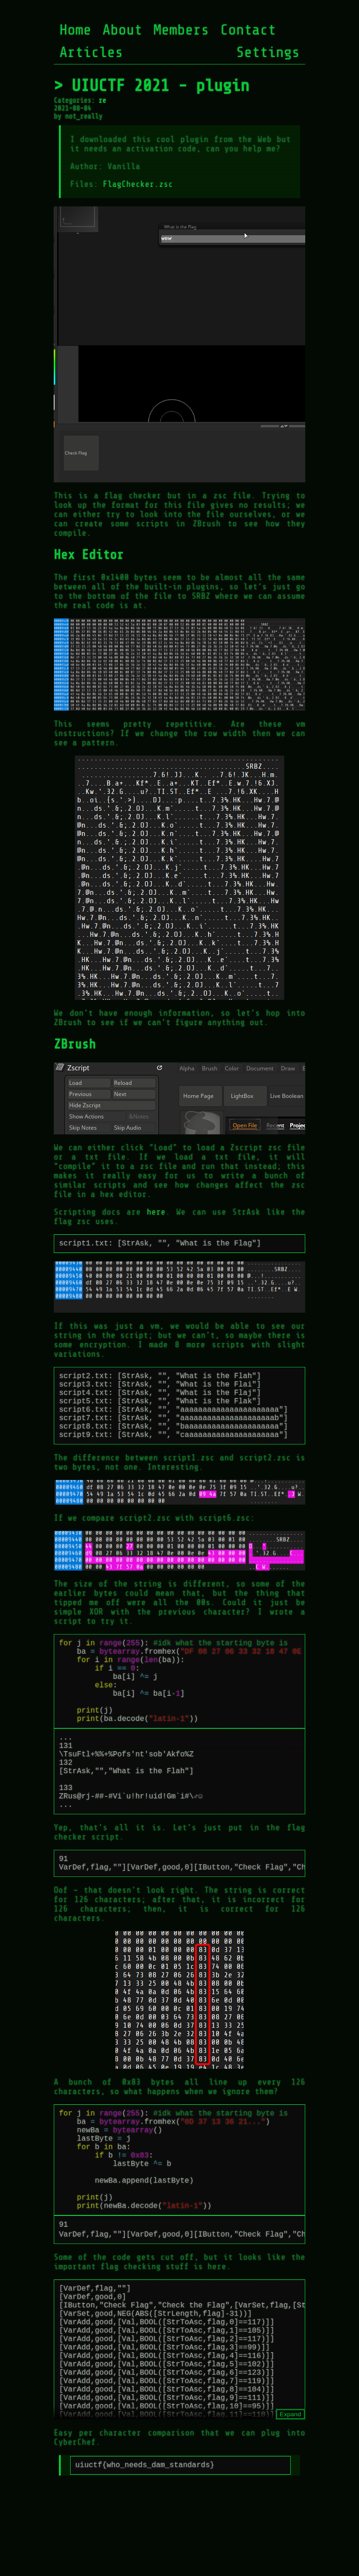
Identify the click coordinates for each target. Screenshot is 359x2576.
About (122, 29)
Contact (248, 29)
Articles (91, 52)
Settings (268, 52)
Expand (290, 2494)
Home (75, 29)
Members (181, 29)
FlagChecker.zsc (138, 184)
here (156, 1212)
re (102, 101)
